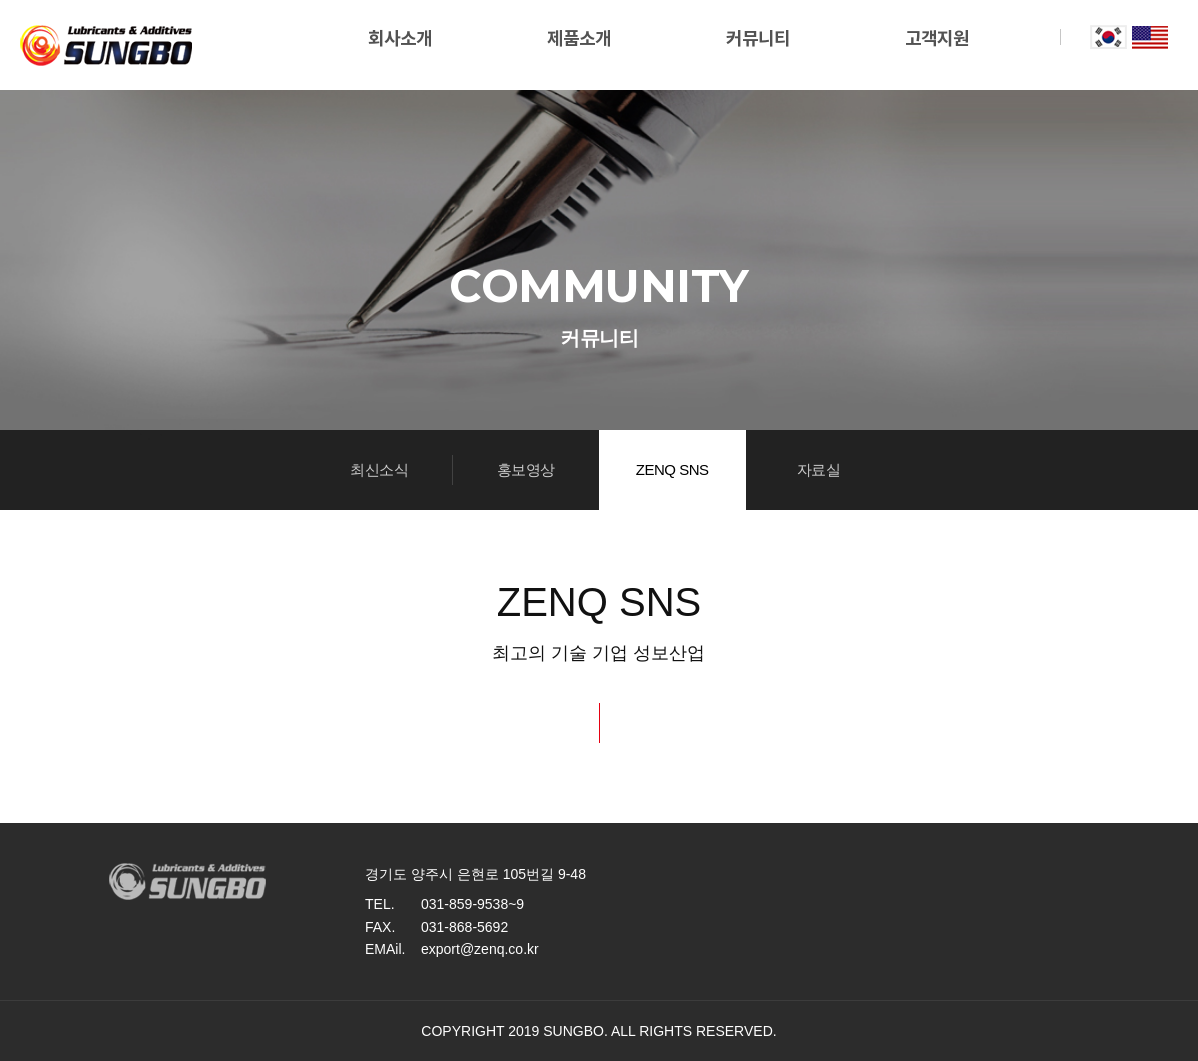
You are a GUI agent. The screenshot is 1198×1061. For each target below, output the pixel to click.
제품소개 (579, 39)
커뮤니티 (758, 39)
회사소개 (400, 39)
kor (1108, 37)
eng (1149, 37)
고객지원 (937, 39)
